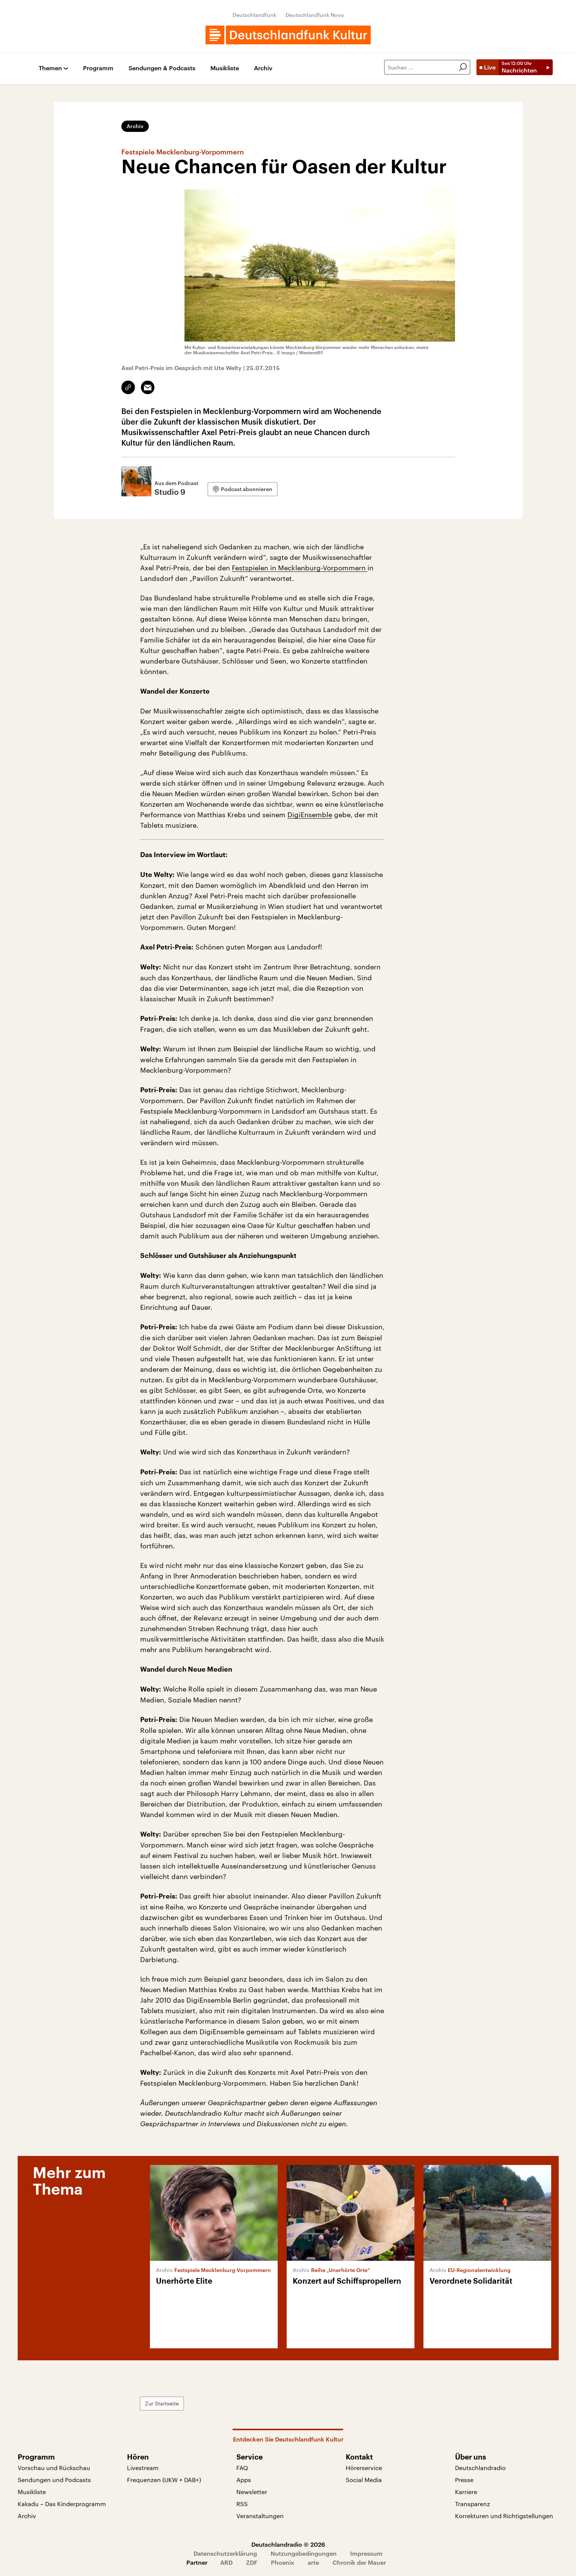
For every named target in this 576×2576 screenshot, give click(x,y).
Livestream (143, 2467)
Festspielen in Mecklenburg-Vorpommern (299, 568)
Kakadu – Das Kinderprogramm (62, 2503)
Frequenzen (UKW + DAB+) (164, 2479)
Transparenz (472, 2503)
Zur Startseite (162, 2403)
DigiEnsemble (309, 814)
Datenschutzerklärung (225, 2553)
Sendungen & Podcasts (162, 68)
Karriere (466, 2491)
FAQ (242, 2467)
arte (313, 2562)
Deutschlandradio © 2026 (288, 2544)
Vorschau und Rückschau (54, 2467)
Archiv (263, 68)
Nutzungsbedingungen (304, 2553)
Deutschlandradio (480, 2467)
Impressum (366, 2553)
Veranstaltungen (260, 2515)
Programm (98, 68)
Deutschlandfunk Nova (315, 15)
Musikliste (224, 68)
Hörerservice (364, 2467)
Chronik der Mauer (359, 2562)
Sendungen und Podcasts (54, 2479)
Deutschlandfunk (255, 15)
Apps (243, 2479)
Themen (50, 68)
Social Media (364, 2479)
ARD (226, 2562)
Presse (464, 2479)
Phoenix (282, 2562)
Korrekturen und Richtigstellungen (504, 2515)
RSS (242, 2503)
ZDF (251, 2562)
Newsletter (251, 2491)
